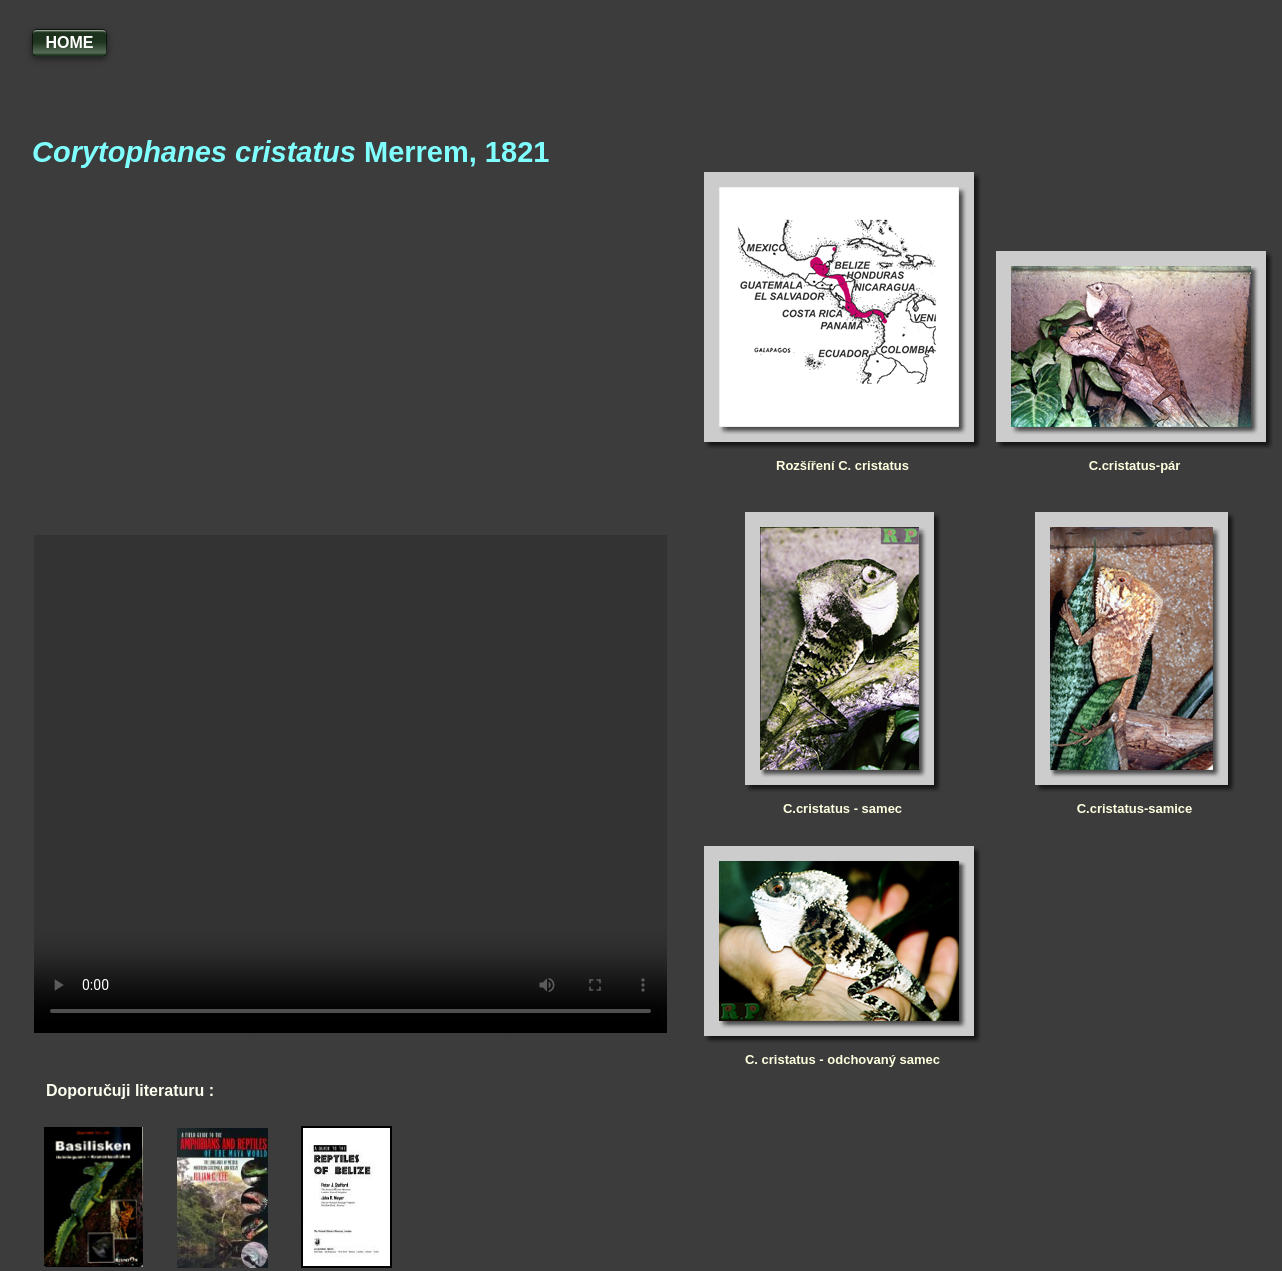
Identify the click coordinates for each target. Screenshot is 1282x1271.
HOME (70, 42)
